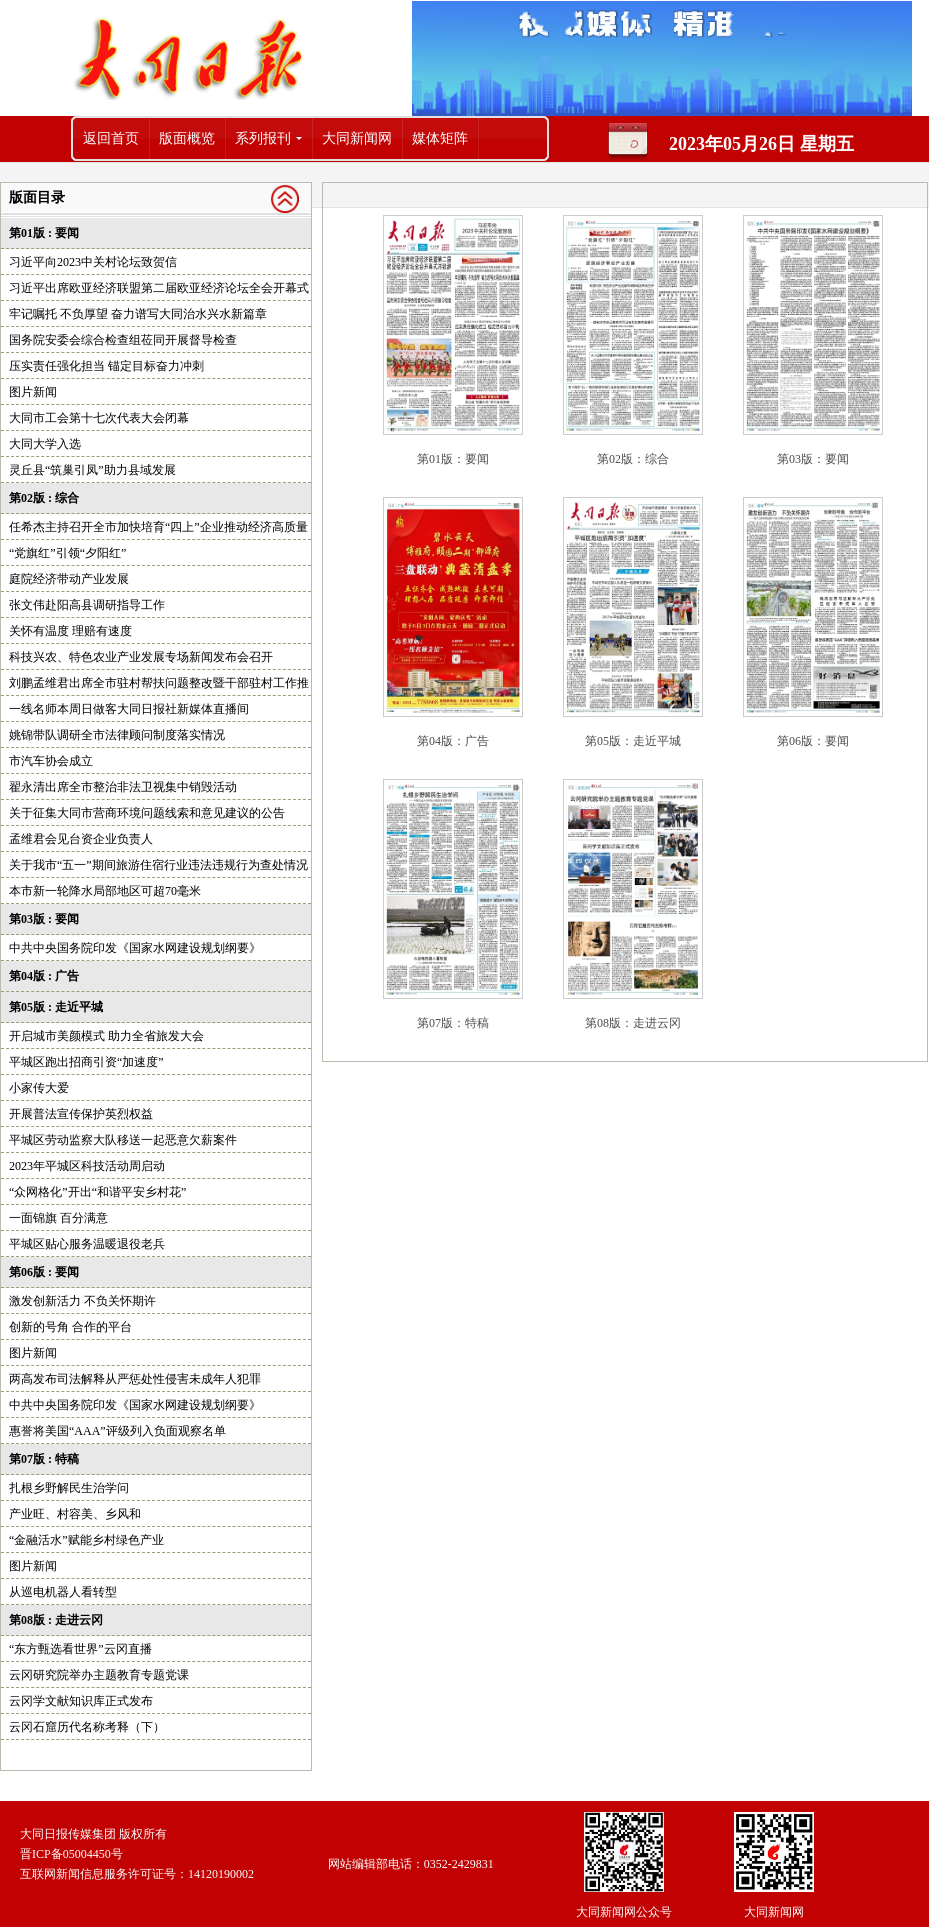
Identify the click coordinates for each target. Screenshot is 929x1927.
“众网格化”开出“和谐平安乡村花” (97, 1192)
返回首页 (111, 138)
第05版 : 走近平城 (56, 1007)
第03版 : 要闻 (44, 919)
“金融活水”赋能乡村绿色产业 (86, 1540)
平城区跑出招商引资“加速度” (86, 1062)
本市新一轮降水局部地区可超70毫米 (105, 891)
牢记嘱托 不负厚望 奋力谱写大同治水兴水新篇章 (138, 314)
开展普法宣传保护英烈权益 (81, 1114)
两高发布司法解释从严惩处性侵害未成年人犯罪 (135, 1379)
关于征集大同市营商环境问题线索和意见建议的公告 (147, 813)
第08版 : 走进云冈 (56, 1620)
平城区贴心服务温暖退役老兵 (87, 1244)
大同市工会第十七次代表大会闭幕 (99, 418)
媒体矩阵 (440, 138)
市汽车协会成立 (51, 761)
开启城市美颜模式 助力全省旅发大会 (106, 1036)
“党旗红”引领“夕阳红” (67, 553)
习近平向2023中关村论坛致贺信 (93, 262)
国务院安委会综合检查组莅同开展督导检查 (123, 340)
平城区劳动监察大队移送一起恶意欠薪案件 (123, 1140)
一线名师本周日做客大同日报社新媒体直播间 (129, 709)
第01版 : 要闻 (44, 233)
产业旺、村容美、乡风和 (75, 1514)
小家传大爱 (39, 1088)
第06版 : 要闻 (44, 1272)
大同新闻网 (357, 138)
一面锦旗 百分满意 (58, 1218)
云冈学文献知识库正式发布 (81, 1701)
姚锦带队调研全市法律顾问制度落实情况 (117, 735)
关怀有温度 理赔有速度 (70, 631)
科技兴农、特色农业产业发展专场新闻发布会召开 (141, 657)
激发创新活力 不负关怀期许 (82, 1301)
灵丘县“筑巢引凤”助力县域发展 (92, 470)
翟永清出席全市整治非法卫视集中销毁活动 (123, 787)
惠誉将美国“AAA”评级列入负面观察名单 (117, 1431)
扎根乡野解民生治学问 (69, 1488)
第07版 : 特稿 (44, 1459)
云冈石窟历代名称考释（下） (87, 1727)
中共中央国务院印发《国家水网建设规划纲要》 (135, 948)
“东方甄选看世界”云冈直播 (80, 1649)
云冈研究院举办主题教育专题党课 (99, 1675)
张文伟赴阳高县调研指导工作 (87, 605)
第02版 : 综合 (44, 498)
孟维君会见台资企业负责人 (81, 839)
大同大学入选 (45, 444)
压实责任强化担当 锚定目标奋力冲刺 (106, 366)
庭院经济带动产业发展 (69, 579)
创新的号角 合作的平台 (70, 1327)
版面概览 (187, 138)
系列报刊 (263, 138)
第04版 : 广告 (44, 976)
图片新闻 (33, 392)
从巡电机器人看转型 (63, 1592)
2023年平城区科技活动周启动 (87, 1166)
